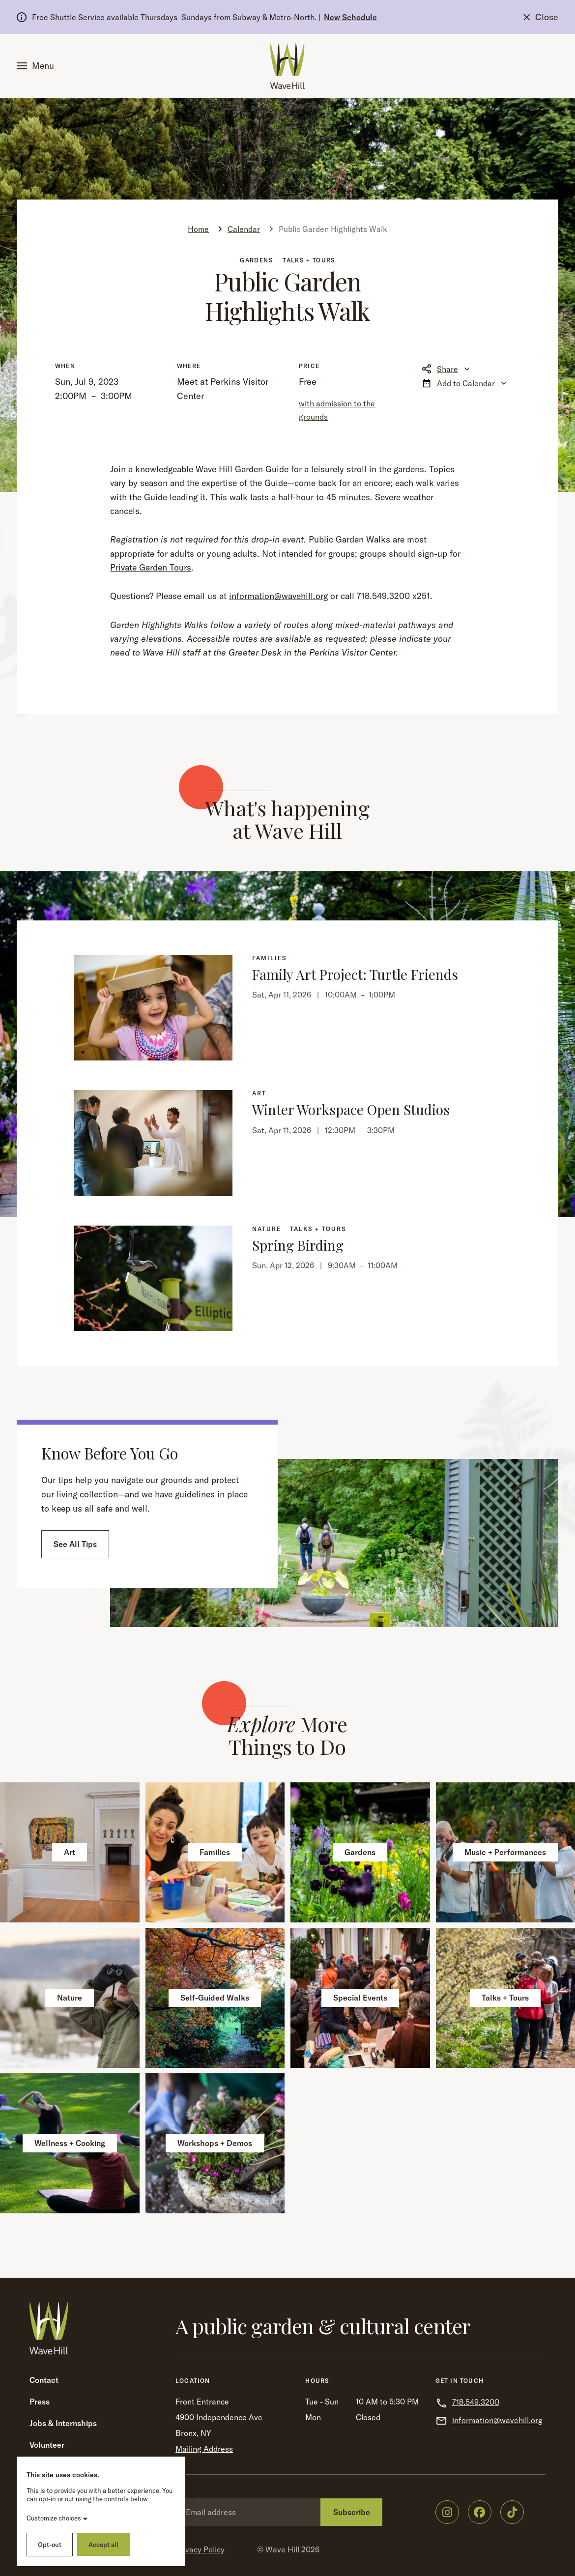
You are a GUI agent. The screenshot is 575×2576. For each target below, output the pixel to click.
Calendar (244, 229)
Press (39, 2401)
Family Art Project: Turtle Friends (355, 974)
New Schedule (350, 17)
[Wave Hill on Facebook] (479, 2512)
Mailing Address (204, 2449)
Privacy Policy (200, 2549)
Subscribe (351, 2512)
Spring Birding (298, 1245)
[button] (37, 66)
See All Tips (75, 1544)
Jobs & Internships (63, 2423)
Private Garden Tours (150, 567)
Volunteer (46, 2445)
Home (198, 229)
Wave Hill (282, 2549)
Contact (43, 2380)
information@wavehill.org (278, 595)
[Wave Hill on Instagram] (447, 2512)
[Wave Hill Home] (287, 66)
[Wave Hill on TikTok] (512, 2512)
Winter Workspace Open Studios (351, 1109)
